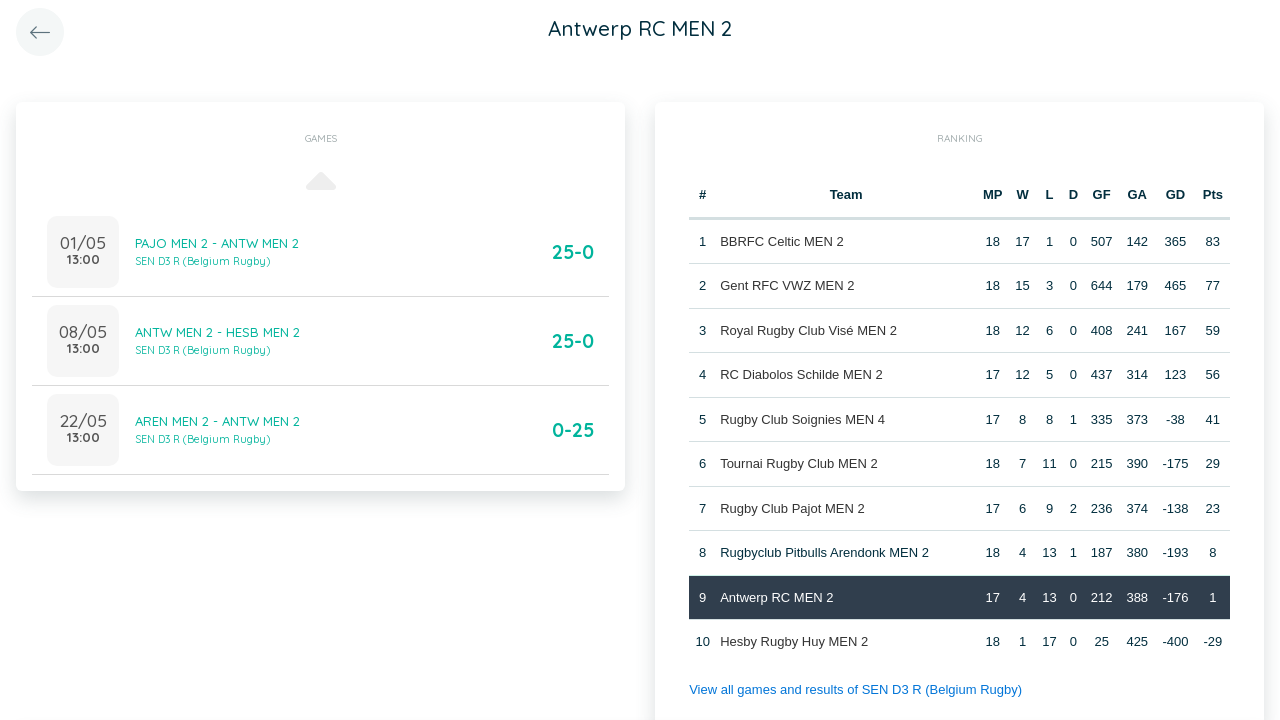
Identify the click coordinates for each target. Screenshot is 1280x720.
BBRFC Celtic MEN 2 (782, 241)
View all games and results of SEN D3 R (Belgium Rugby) (855, 689)
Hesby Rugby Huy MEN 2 (794, 641)
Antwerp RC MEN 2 (776, 597)
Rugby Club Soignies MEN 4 (802, 419)
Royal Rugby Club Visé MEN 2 (808, 330)
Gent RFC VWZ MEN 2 (787, 285)
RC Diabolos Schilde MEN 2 (801, 374)
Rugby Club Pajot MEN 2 (792, 508)
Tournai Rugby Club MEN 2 (799, 463)
